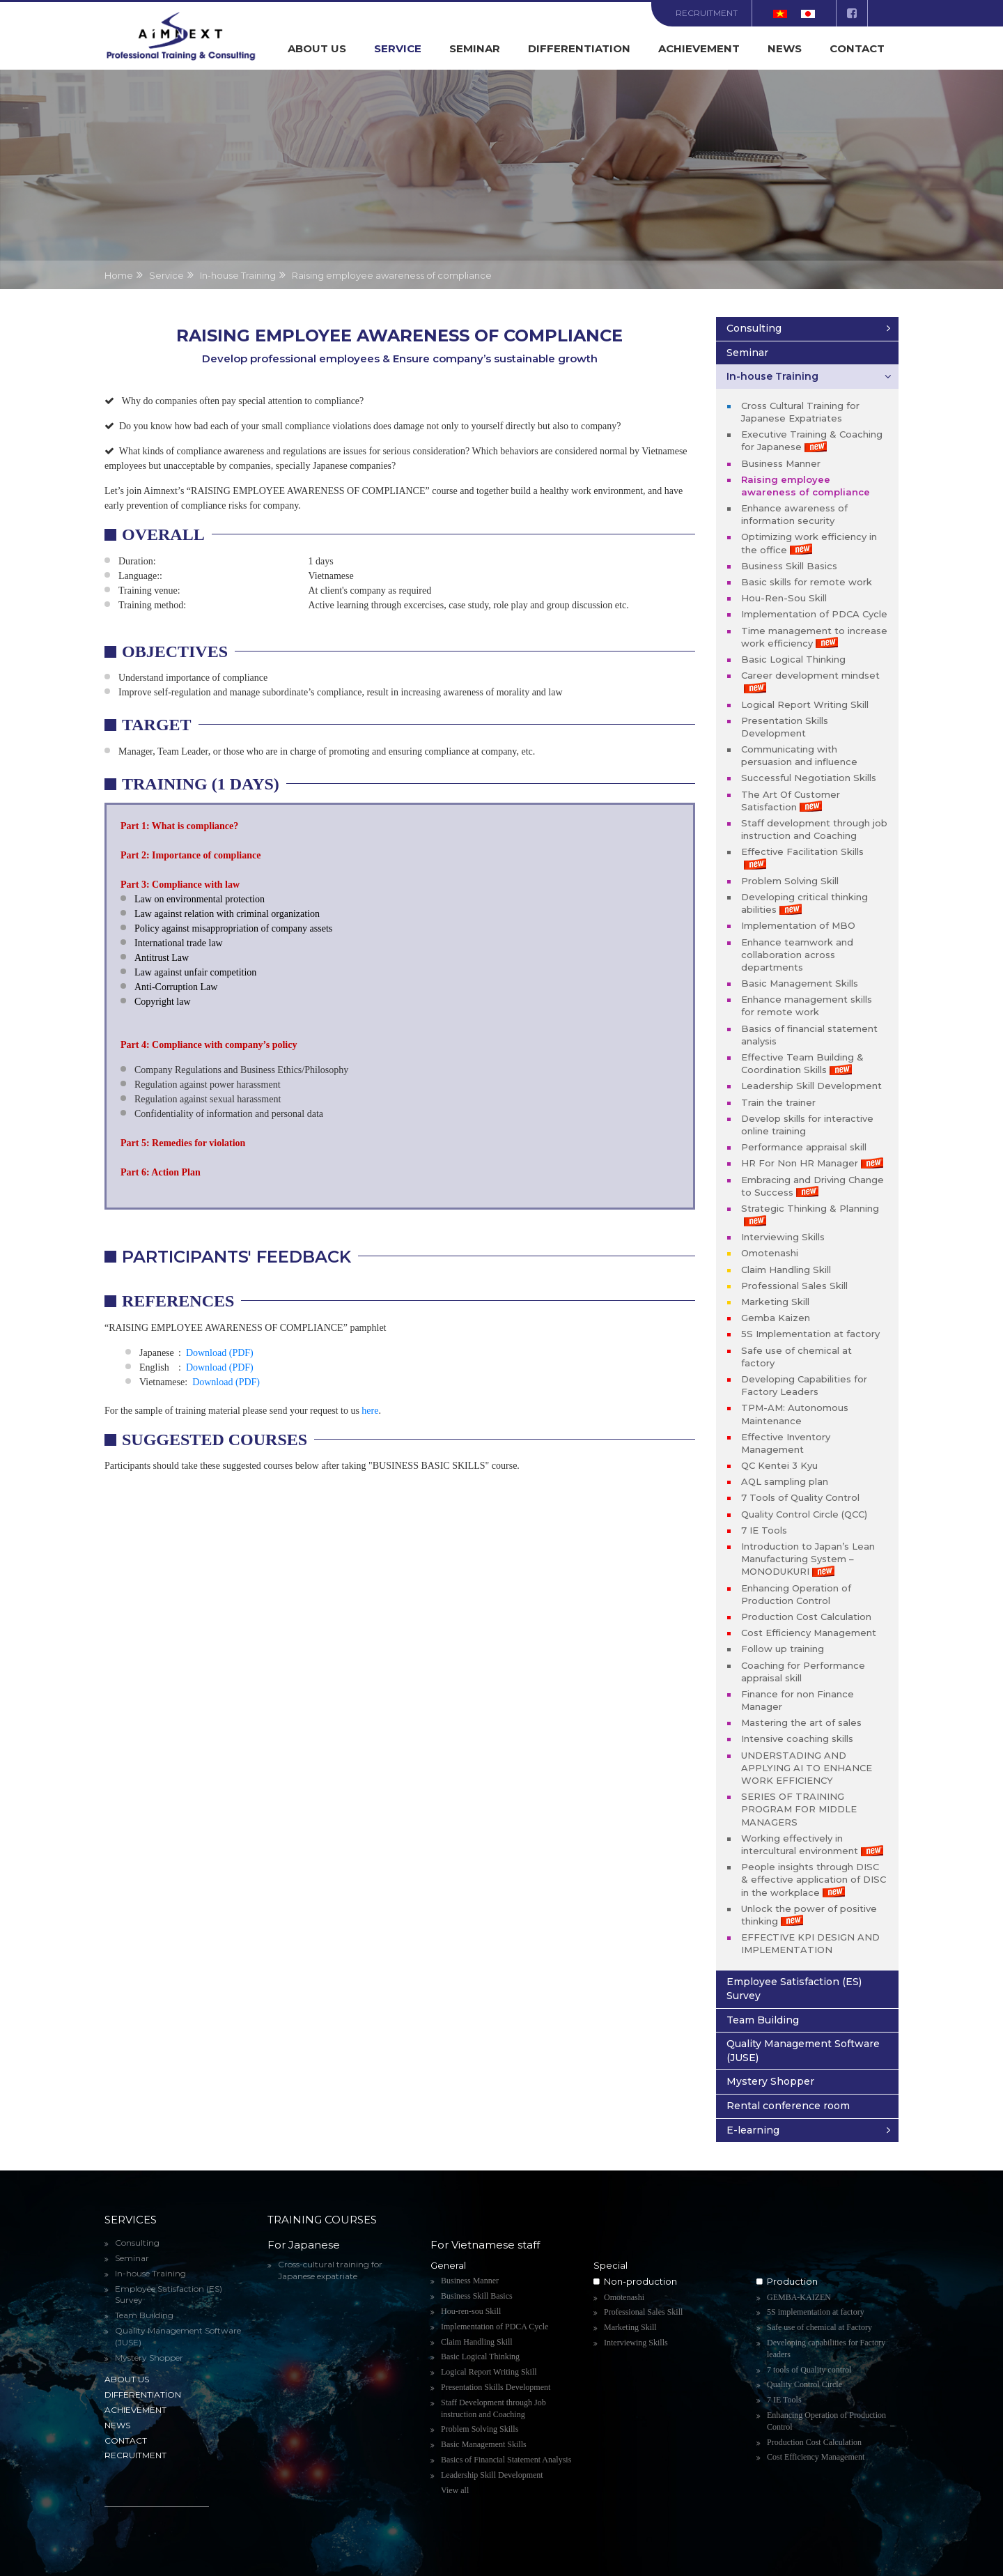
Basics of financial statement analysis (809, 1035)
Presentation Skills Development (784, 727)
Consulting (754, 328)
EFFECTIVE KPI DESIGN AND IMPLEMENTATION (810, 1943)
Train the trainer (778, 1102)
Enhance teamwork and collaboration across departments (797, 954)
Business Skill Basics (789, 565)
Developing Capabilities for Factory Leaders (804, 1385)
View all (455, 2490)
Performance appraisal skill (803, 1146)
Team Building (762, 2020)
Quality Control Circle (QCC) (804, 1514)
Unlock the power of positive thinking (809, 1915)
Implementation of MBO (798, 925)
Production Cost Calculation (806, 1616)
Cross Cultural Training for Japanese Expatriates (800, 412)
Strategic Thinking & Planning (810, 1214)
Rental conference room (788, 2105)
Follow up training (782, 1648)
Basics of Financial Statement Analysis (506, 2460)
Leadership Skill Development (811, 1085)
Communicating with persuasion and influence (799, 755)
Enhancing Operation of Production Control (796, 1594)
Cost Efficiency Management (808, 1632)
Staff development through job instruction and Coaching (814, 829)
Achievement (699, 48)
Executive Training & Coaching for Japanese (812, 440)
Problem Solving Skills (479, 2429)
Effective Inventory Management (785, 1443)
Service (397, 48)
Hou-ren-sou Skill (471, 2311)
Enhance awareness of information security (794, 514)
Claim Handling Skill (786, 1269)
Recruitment (707, 13)
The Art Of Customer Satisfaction (790, 800)
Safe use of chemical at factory (796, 1356)
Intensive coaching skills (797, 1738)
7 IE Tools (764, 1530)
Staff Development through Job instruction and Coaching (493, 2408)
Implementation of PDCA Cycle (814, 613)
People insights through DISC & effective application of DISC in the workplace (813, 1879)
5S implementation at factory (815, 2312)
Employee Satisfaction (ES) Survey (794, 1988)
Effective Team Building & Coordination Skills (802, 1063)
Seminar (474, 48)
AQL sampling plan (784, 1481)
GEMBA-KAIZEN (799, 2297)
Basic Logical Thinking (793, 659)
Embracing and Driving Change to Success (812, 1186)
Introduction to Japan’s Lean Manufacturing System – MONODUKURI (808, 1559)
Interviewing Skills (783, 1236)
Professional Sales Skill (794, 1285)
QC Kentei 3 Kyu (779, 1465)
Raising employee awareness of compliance (805, 486)
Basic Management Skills (799, 983)
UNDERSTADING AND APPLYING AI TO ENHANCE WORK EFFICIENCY (806, 1768)
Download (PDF (224, 1382)
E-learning (752, 2130)
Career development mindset (810, 681)
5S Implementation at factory (810, 1333)
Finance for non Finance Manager (797, 1700)
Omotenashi (769, 1252)
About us (317, 48)
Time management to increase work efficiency (814, 637)
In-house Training (772, 376)
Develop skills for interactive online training (807, 1124)
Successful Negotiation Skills (808, 777)
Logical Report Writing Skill (805, 704)
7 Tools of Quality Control (800, 1497)
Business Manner (781, 463)
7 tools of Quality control (809, 2370)
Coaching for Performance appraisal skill (803, 1671)
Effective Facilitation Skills (802, 858)
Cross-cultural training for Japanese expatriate (330, 2270)
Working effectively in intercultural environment (812, 1844)
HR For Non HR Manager (812, 1163)
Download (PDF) (220, 1353)
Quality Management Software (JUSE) (803, 2050)
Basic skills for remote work (806, 581)
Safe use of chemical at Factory (819, 2327)
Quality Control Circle (804, 2384)
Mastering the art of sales (801, 1722)
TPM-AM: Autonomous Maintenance (794, 1414)
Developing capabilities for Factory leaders (826, 2348)
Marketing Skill (775, 1301)
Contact (857, 48)
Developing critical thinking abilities (804, 903)
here (369, 1410)
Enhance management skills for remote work (806, 1005)
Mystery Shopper (770, 2081)
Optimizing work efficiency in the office (809, 543)
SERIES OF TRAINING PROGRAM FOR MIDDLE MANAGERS (799, 1809)
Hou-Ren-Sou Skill (784, 597)
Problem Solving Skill (790, 880)
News (785, 48)
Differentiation (579, 48)
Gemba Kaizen (775, 1317)
